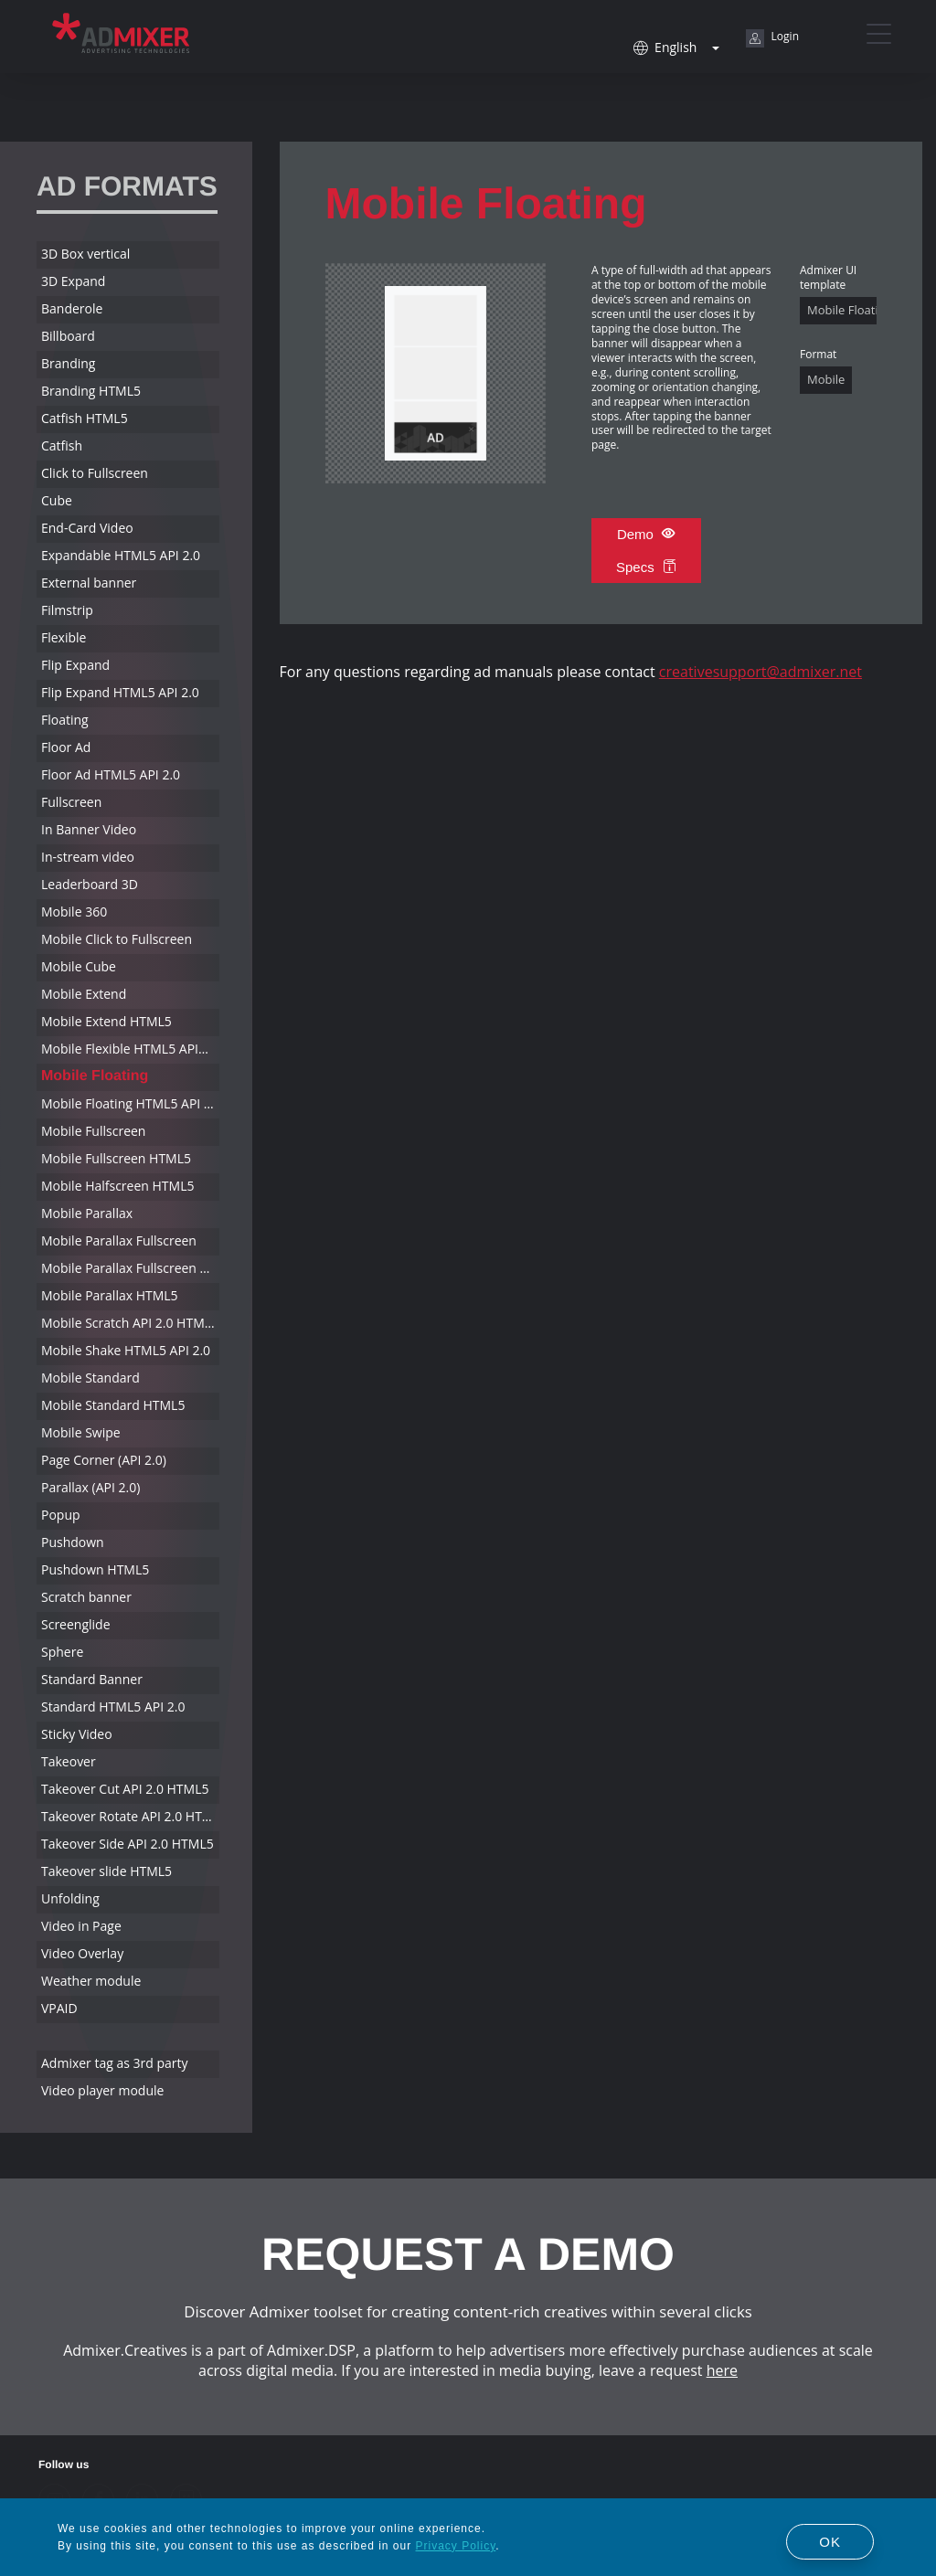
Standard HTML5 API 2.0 (113, 1706)
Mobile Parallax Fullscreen (119, 1240)
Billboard (68, 336)
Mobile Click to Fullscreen (116, 939)
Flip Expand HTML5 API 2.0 (120, 692)
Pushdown (72, 1542)
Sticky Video (76, 1734)
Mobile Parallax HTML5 (109, 1295)
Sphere (62, 1651)
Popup (60, 1514)
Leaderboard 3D (89, 884)
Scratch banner (86, 1597)
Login (772, 38)
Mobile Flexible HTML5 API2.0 (129, 1048)
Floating (65, 719)
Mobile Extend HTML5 (106, 1021)
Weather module (91, 1980)
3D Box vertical (85, 253)
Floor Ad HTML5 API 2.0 (110, 774)
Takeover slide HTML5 (106, 1871)
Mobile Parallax (87, 1213)
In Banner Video (88, 829)
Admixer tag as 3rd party (114, 2063)
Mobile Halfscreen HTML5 (117, 1185)
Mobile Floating (94, 1076)
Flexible (63, 637)
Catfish (61, 445)
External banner (88, 582)
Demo (646, 534)
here (722, 2370)
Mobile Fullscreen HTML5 (116, 1158)
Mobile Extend (83, 993)
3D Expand (73, 281)
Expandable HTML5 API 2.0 (120, 555)
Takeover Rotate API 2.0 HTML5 (130, 1816)
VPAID (59, 2008)
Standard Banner (92, 1679)
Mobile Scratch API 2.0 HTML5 (129, 1322)
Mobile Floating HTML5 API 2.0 (130, 1103)
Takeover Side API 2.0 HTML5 (127, 1843)
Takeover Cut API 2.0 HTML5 (124, 1788)
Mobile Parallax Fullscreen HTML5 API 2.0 (130, 1268)
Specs (646, 567)
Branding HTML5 (91, 390)
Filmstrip (67, 610)
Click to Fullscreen (94, 473)
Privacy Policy (456, 2545)
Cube (56, 500)
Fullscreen (71, 802)
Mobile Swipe (81, 1432)
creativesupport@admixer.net (760, 672)
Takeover (68, 1761)
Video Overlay (82, 1953)
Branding (68, 363)
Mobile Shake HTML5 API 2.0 (125, 1350)
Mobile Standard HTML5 (113, 1405)
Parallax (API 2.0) (90, 1487)
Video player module (102, 2090)
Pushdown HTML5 (95, 1569)
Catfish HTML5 (84, 418)
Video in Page (81, 1926)
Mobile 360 (74, 911)
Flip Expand (75, 664)
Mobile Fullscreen (93, 1131)
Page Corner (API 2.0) (103, 1459)
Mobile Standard (90, 1377)
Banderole (71, 308)
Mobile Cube (78, 966)
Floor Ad (65, 747)
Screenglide (76, 1624)
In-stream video (87, 856)
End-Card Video (87, 527)
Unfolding (70, 1898)
